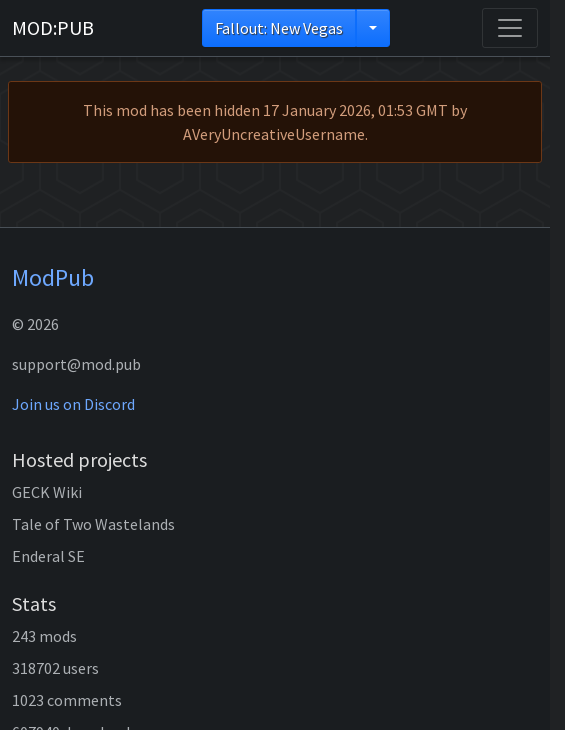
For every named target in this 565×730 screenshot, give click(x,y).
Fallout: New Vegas (279, 28)
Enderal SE (48, 556)
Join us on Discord (73, 404)
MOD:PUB (53, 27)
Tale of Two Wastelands (93, 524)
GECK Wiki (47, 492)
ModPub (53, 277)
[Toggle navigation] (510, 28)
